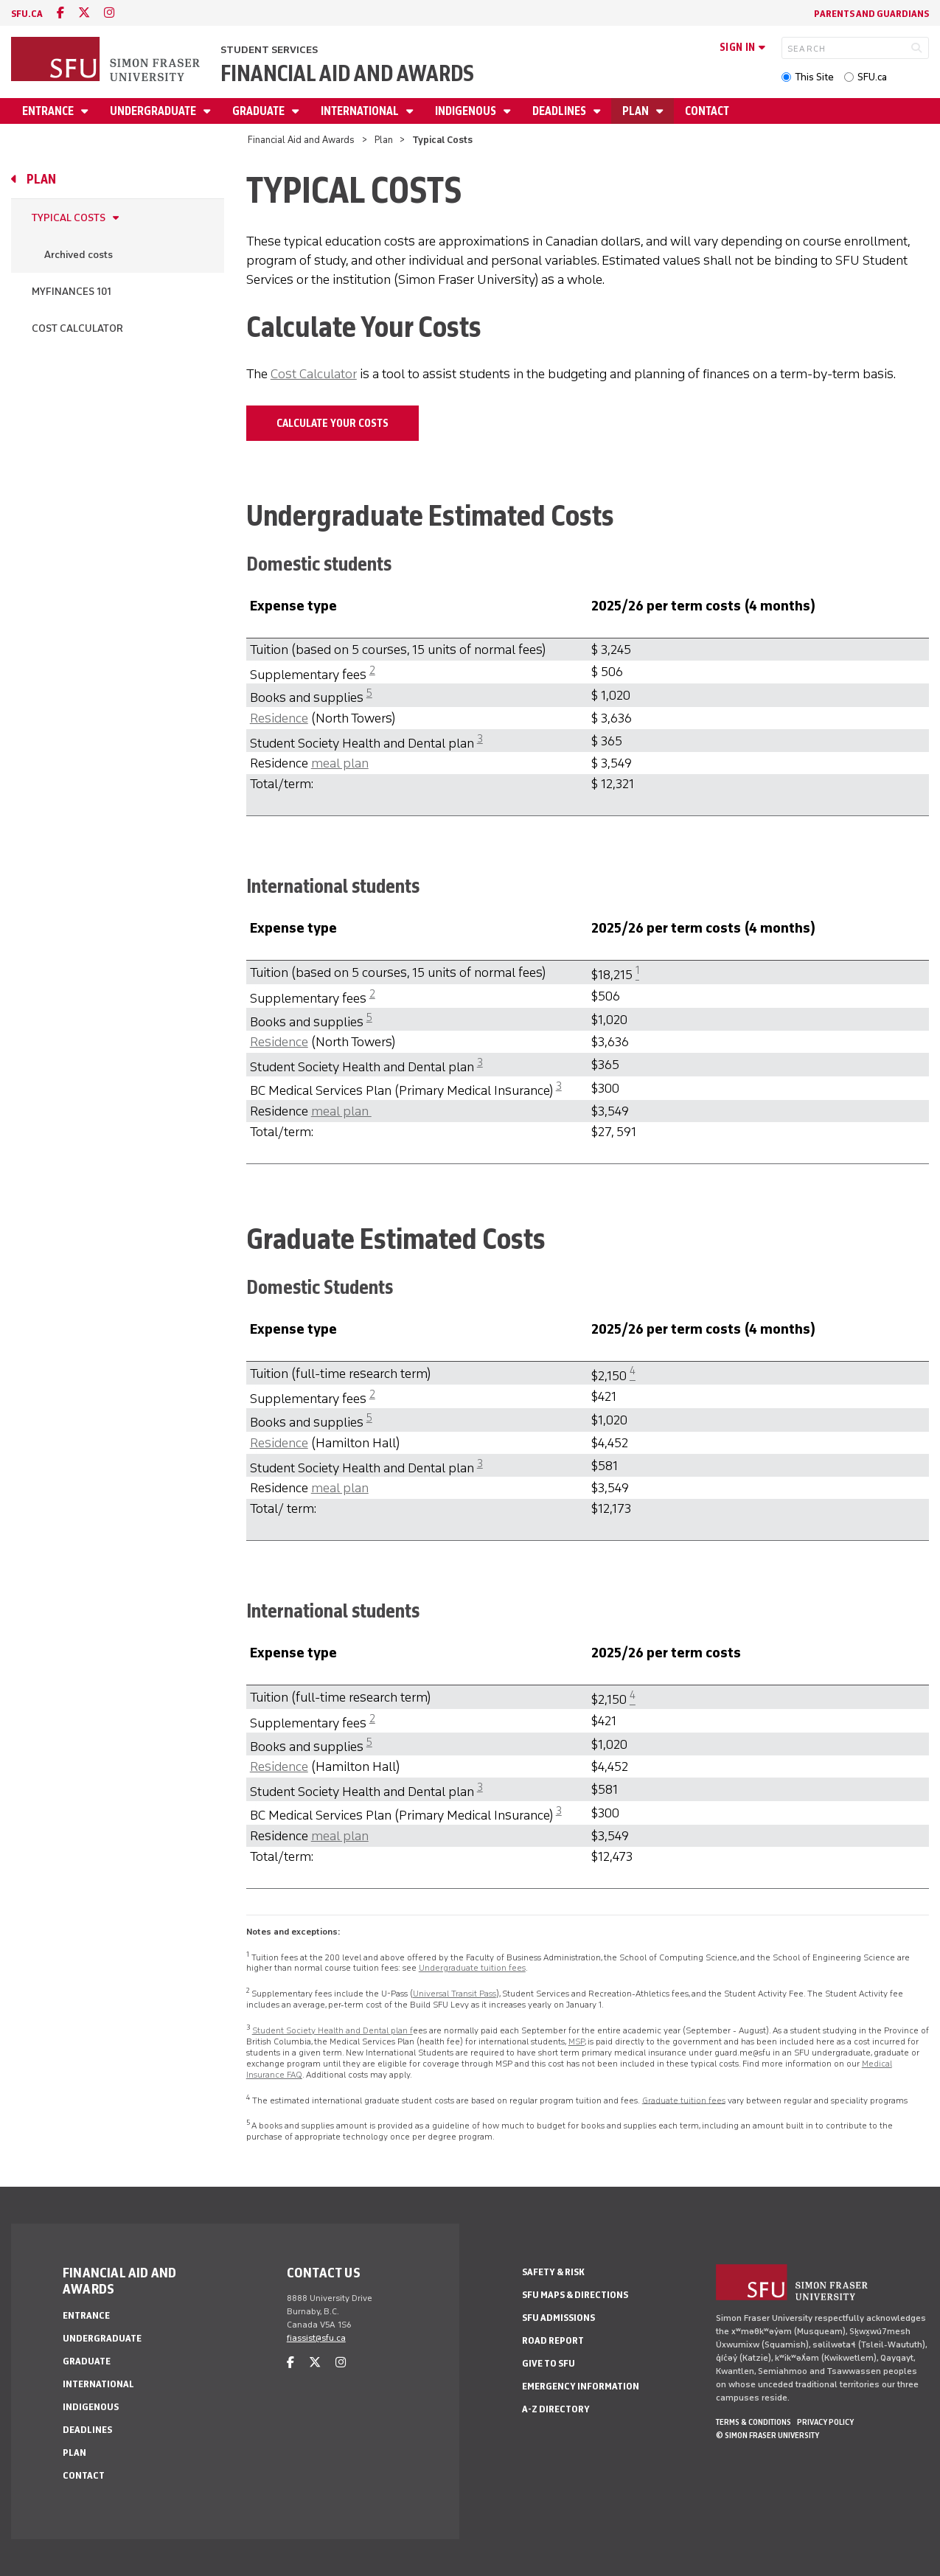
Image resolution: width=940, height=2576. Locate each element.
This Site (814, 77)
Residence (279, 718)
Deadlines (560, 111)
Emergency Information (580, 2386)
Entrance (49, 111)
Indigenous (466, 111)
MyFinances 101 (71, 291)
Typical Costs (68, 218)
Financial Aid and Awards (347, 73)
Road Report (553, 2340)
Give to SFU (548, 2363)
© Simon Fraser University (767, 2435)
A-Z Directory (556, 2409)
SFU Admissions (558, 2317)
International (361, 111)
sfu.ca (27, 13)
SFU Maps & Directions (575, 2294)
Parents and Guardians (871, 13)
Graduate (259, 111)
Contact (707, 111)
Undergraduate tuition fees (472, 1968)
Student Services (269, 49)
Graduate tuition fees (683, 2100)
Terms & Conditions (753, 2422)
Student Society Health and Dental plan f (332, 2030)
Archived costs (78, 254)
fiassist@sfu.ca (316, 2338)
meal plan (340, 763)
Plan (636, 111)
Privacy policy (825, 2422)
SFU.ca (872, 77)
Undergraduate (154, 111)
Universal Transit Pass (454, 1993)
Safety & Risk (553, 2272)
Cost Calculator (77, 328)
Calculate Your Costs (332, 423)
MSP (576, 2041)
